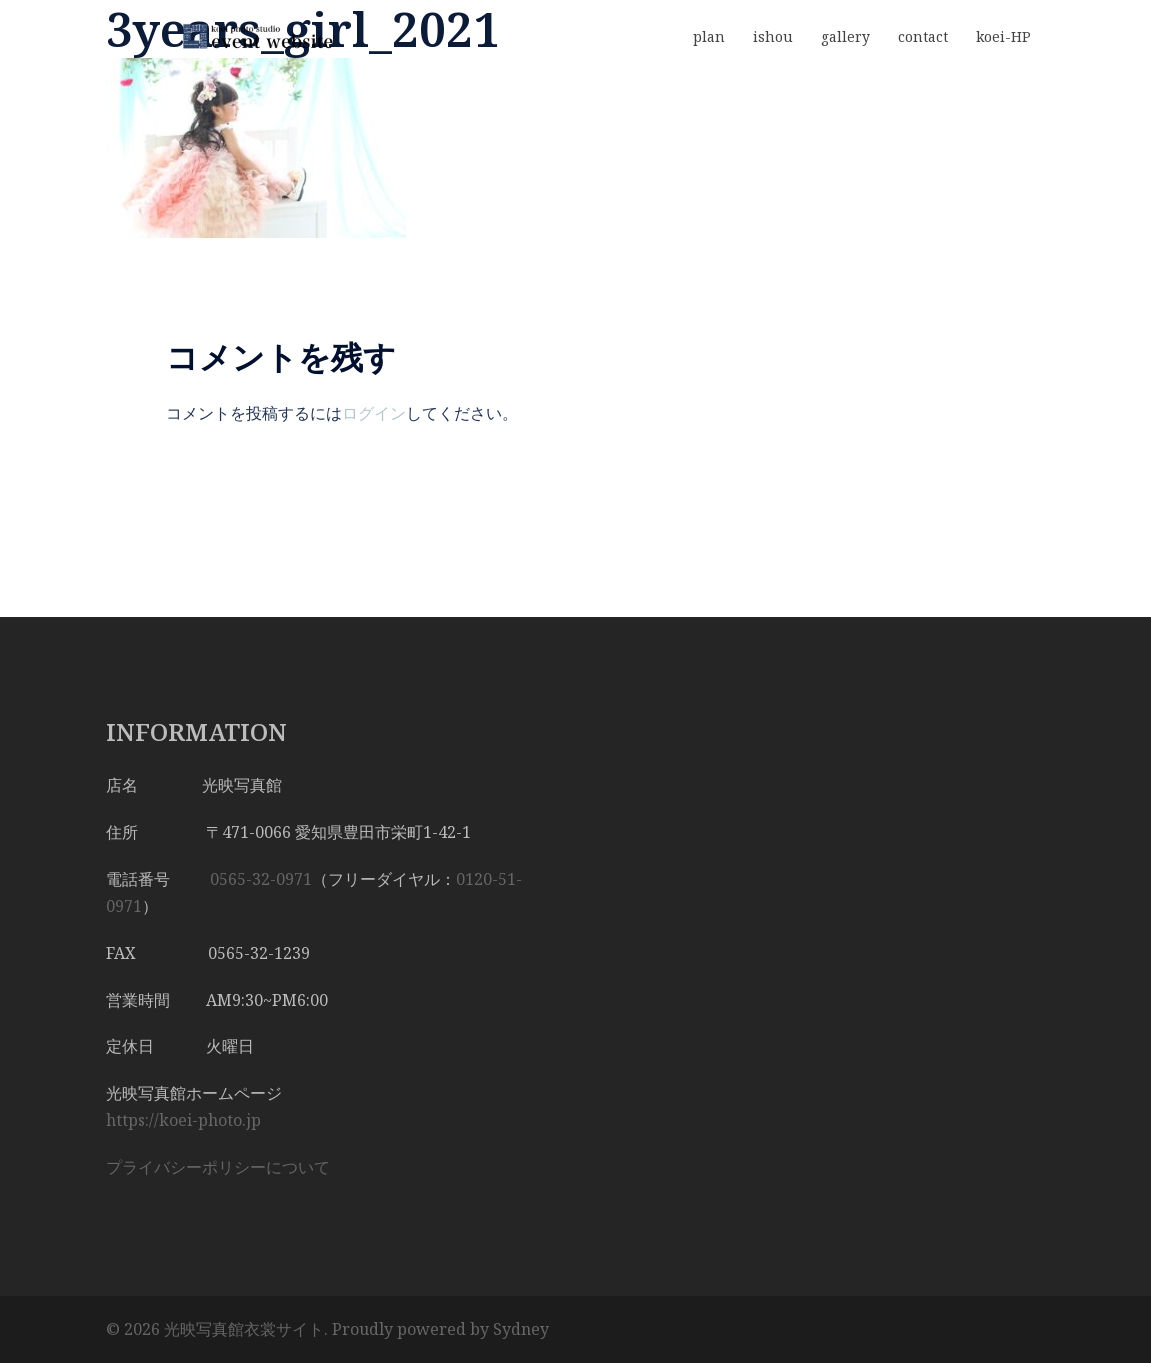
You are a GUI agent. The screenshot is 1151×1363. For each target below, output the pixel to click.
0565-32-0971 (261, 879)
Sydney (521, 1329)
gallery (845, 36)
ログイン (374, 413)
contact (923, 36)
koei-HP (1003, 36)
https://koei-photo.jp (183, 1120)
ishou (773, 36)
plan (709, 36)
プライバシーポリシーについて (218, 1167)
